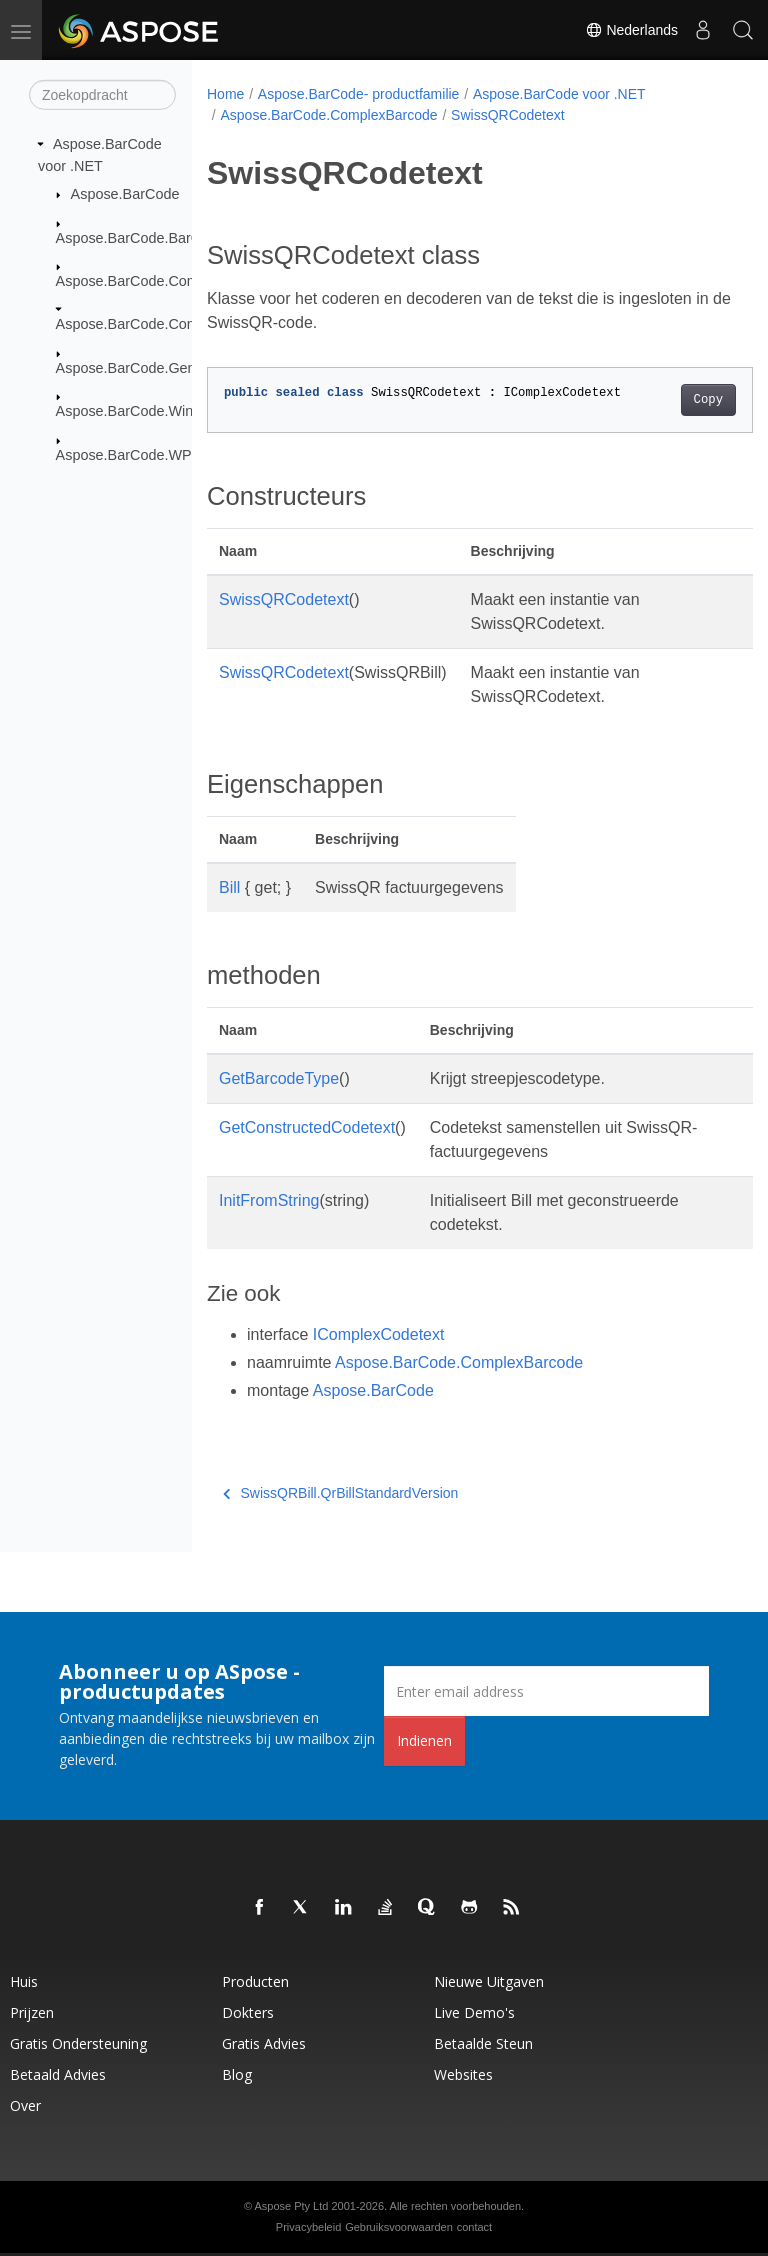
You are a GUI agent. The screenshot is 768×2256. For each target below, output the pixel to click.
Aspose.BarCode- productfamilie (359, 94)
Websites (463, 2074)
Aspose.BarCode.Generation (148, 368)
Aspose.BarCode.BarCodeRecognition (179, 237)
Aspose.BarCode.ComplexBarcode (167, 324)
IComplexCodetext (379, 1334)
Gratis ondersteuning (78, 2043)
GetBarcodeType (279, 1078)
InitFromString (269, 1200)
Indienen (424, 1740)
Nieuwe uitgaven (489, 1981)
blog (237, 2074)
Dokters (248, 2012)
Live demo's (474, 2012)
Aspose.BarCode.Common (141, 281)
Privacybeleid (308, 2227)
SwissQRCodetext (508, 115)
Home (225, 94)
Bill (229, 887)
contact (474, 2227)
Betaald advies (58, 2074)
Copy (669, 400)
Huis (24, 1981)
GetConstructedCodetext (307, 1127)
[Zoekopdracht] (102, 95)
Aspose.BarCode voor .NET (559, 94)
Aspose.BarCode (125, 194)
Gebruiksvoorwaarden (399, 2227)
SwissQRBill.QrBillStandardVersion (340, 1493)
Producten (255, 1981)
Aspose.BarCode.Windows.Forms (164, 411)
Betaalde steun (483, 2043)
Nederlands (632, 30)
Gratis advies (264, 2043)
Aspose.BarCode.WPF (128, 454)
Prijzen (32, 2012)
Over (25, 2105)
